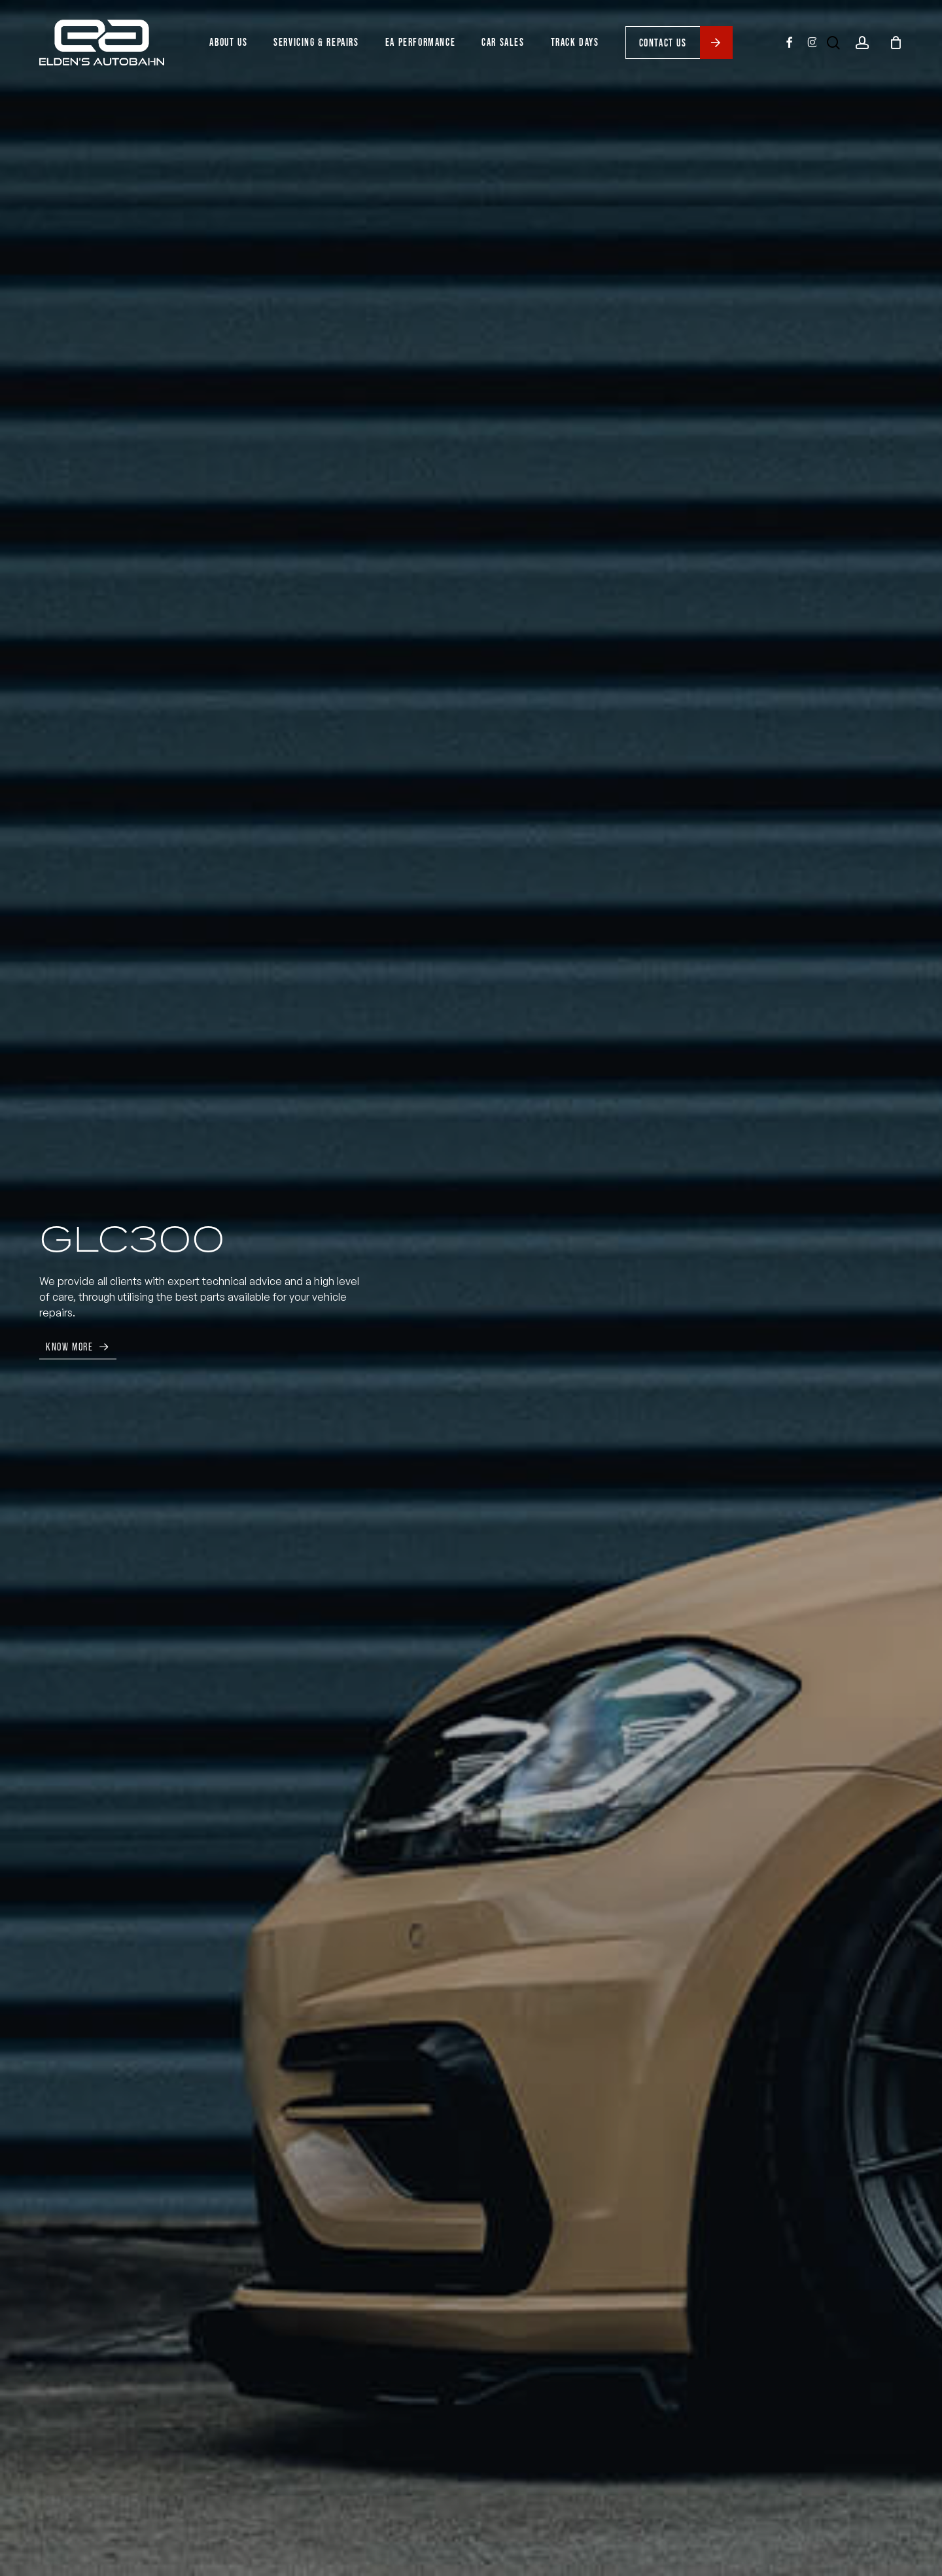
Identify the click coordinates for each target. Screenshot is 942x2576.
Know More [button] (69, 1346)
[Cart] (895, 42)
